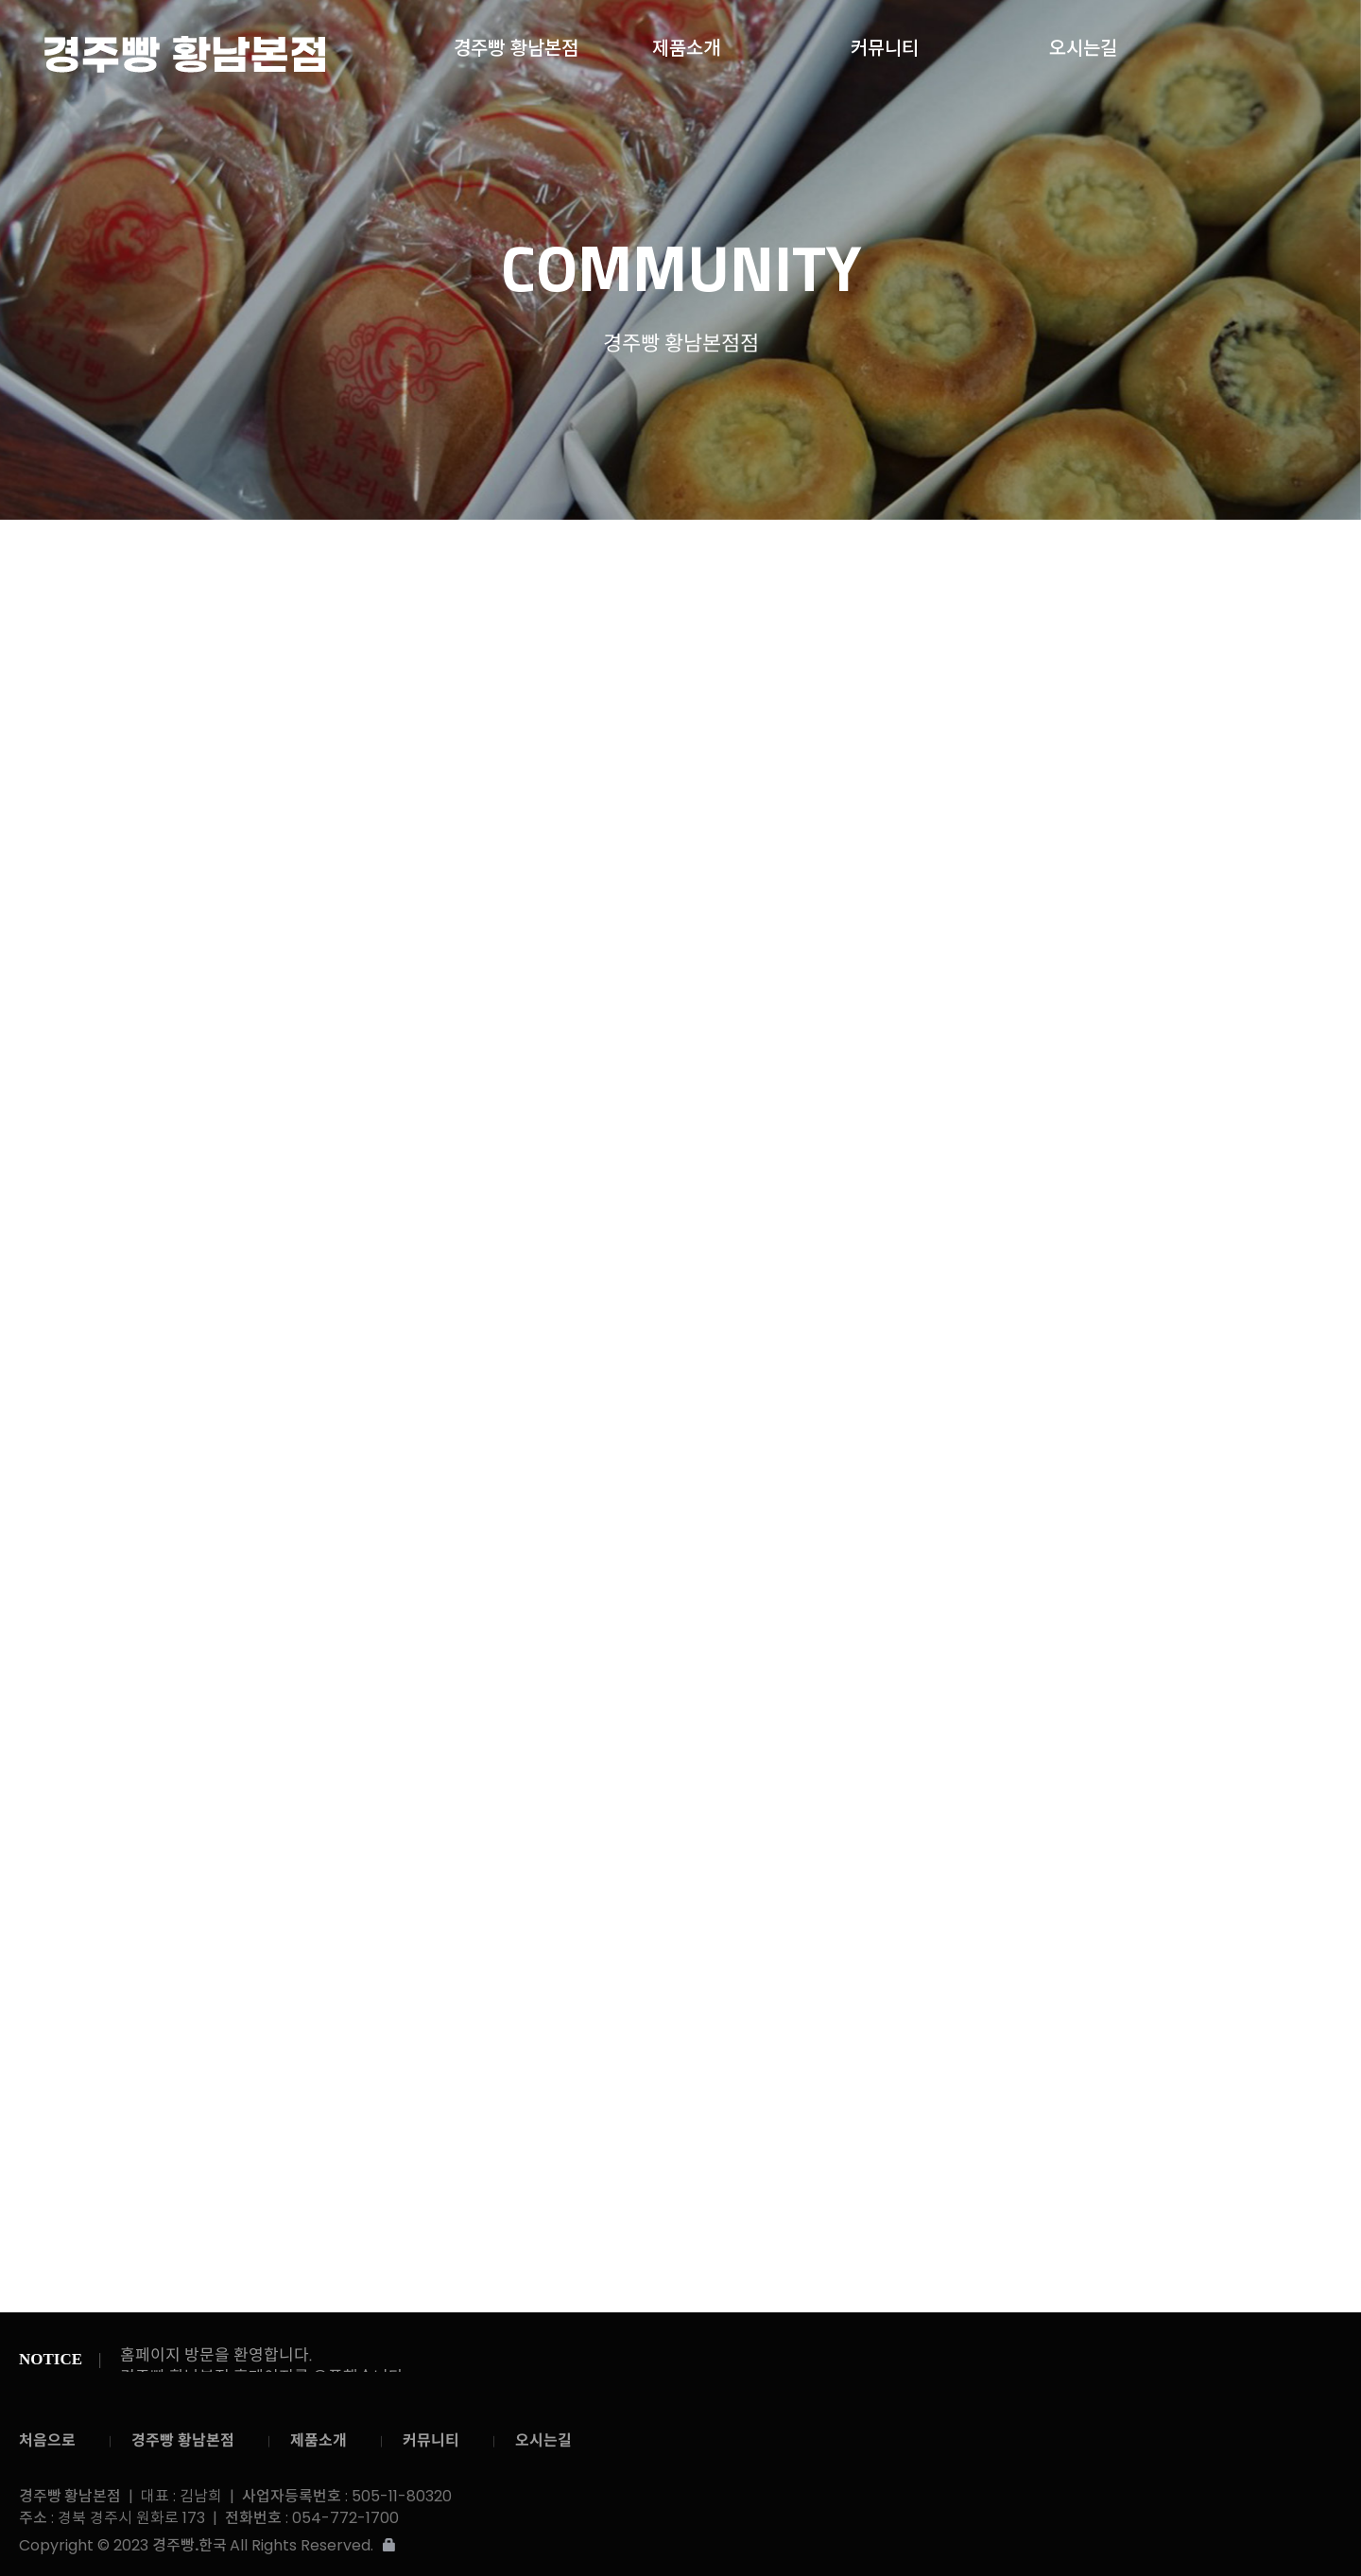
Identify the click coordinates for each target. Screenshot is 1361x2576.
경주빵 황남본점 (184, 54)
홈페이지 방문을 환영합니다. (216, 2355)
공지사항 (706, 559)
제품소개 (686, 43)
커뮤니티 (885, 43)
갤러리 (800, 557)
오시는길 (1083, 43)
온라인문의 (902, 559)
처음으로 (47, 2440)
